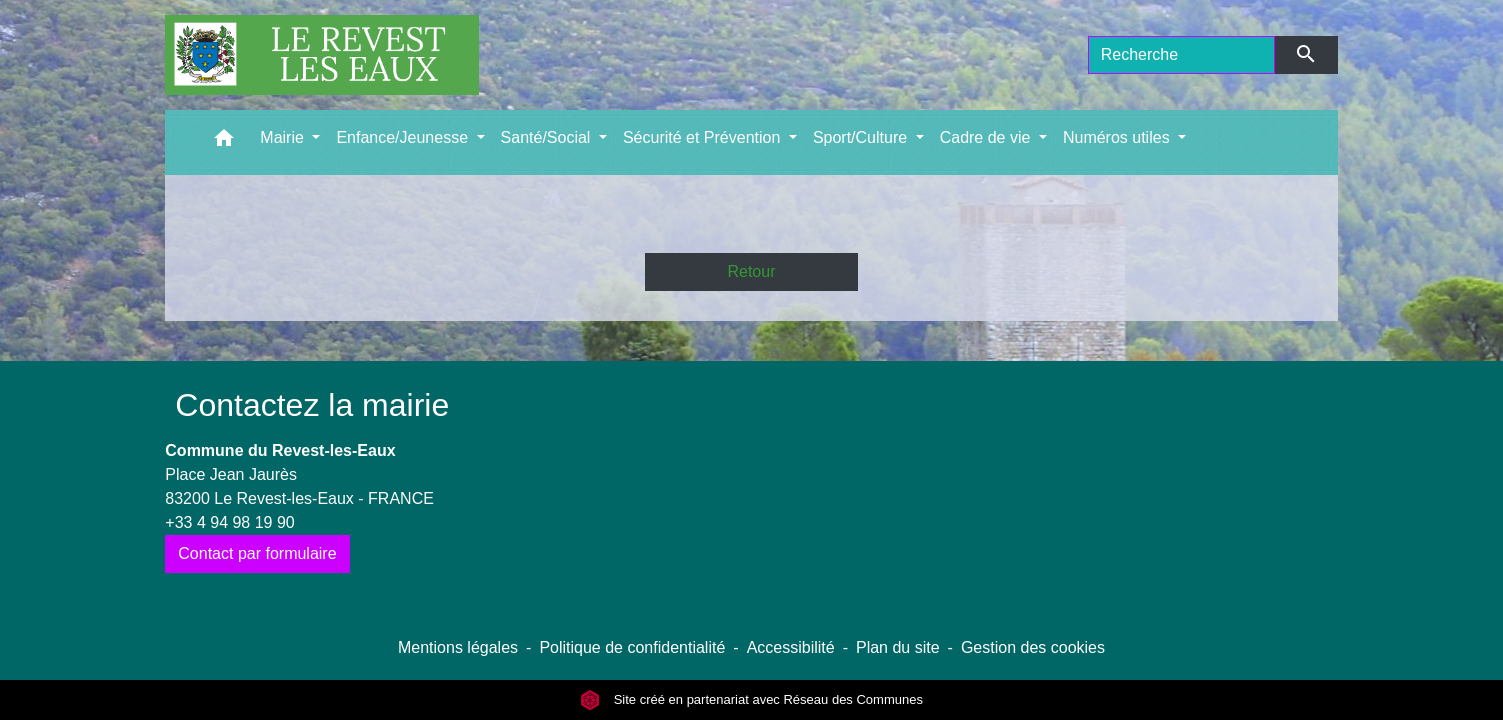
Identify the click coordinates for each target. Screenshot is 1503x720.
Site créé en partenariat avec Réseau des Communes (751, 699)
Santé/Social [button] (548, 137)
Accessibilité (791, 647)
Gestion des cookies (1033, 647)
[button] (224, 142)
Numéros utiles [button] (1118, 137)
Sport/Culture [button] (862, 137)
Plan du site (898, 647)
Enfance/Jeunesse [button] (404, 137)
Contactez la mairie (312, 405)
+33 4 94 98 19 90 (229, 522)
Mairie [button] (284, 137)
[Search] (1182, 55)
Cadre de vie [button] (987, 137)
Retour (751, 271)
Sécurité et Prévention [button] (704, 137)
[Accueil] (322, 55)
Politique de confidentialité (632, 647)
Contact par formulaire (257, 553)
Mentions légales (458, 647)
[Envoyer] (1306, 55)
